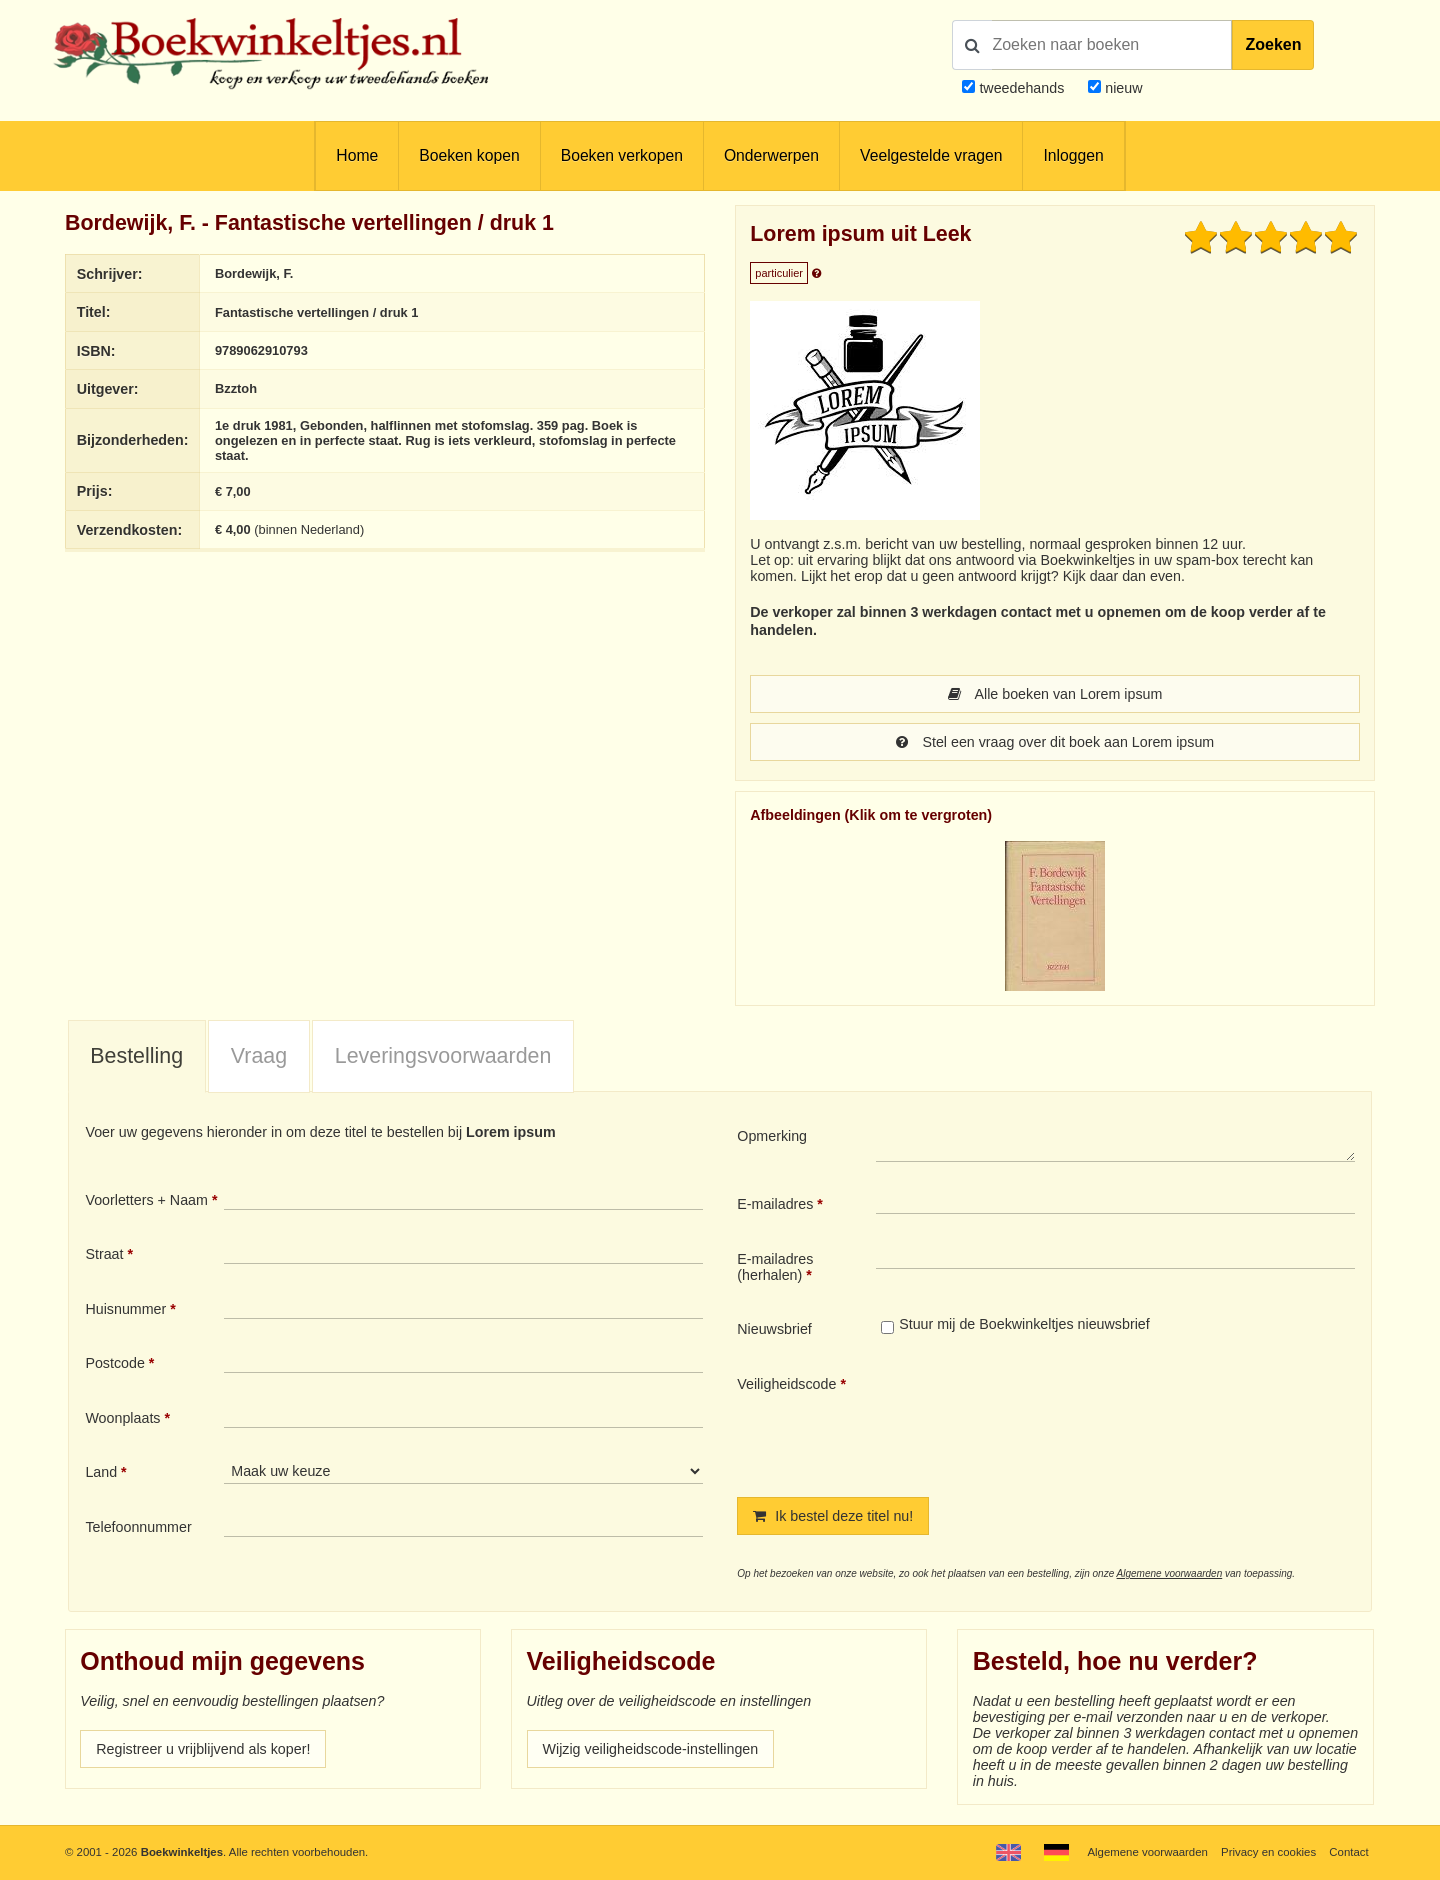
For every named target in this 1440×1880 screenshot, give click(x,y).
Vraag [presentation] (259, 1056)
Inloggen (1073, 155)
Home (357, 155)
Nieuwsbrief (774, 1329)
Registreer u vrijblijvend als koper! (203, 1749)
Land (101, 1472)
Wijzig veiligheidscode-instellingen (651, 1749)
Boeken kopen (469, 155)
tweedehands (1021, 88)
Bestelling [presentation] (136, 1056)
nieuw (1121, 88)
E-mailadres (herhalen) (775, 1267)
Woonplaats (122, 1418)
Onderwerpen (771, 155)
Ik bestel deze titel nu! (833, 1516)
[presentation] (1043, 1420)
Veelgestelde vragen (931, 155)
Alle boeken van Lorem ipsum (1055, 694)
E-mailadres (775, 1204)
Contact (1348, 1852)
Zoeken (1273, 44)
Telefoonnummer (138, 1527)
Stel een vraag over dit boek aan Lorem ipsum (1055, 742)
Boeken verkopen (622, 155)
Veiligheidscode (786, 1384)
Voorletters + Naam (146, 1200)
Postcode (114, 1363)
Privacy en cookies (1268, 1852)
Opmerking (772, 1136)
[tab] (137, 1057)
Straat (104, 1254)
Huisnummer (125, 1309)
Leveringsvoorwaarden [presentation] (443, 1056)
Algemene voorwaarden (1170, 1573)
